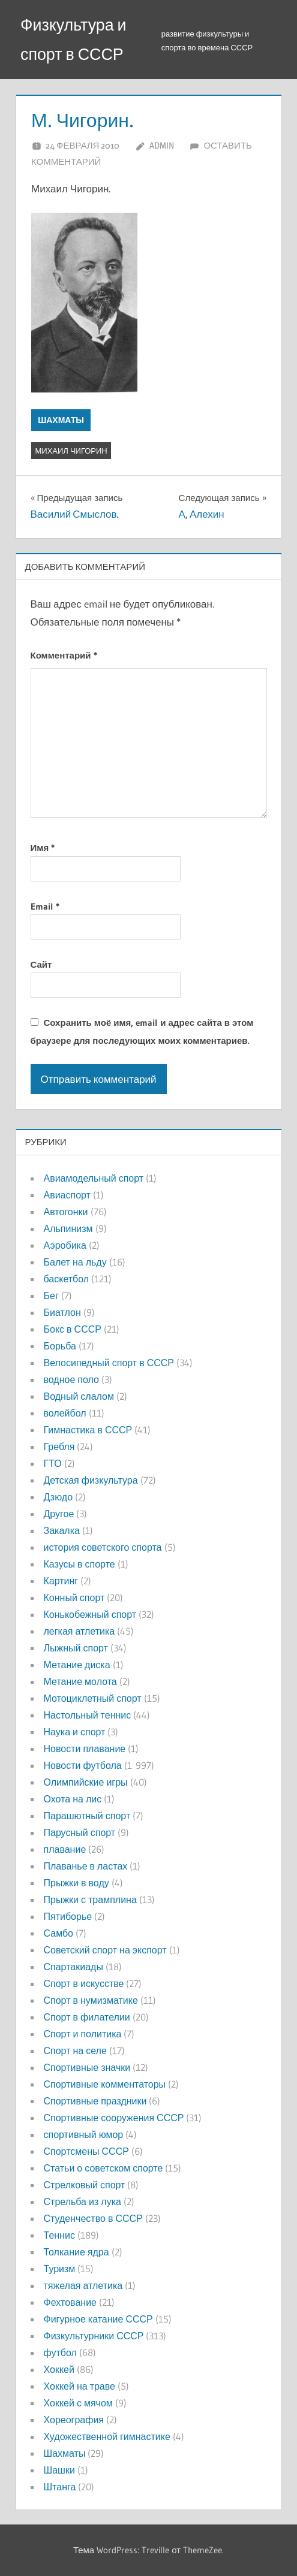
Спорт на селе (75, 2050)
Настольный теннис (87, 1715)
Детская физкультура (91, 1480)
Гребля (59, 1446)
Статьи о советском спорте (103, 2168)
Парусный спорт (80, 1832)
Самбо (59, 1933)
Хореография (74, 2420)
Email (45, 906)
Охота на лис (73, 1799)
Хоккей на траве (79, 2386)
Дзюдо (58, 1497)
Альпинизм (68, 1228)
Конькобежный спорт (90, 1614)
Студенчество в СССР (93, 2218)
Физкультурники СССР (94, 2336)
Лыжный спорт (76, 1648)
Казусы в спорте (79, 1564)
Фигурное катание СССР (98, 2319)
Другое (59, 1514)
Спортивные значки (87, 2067)
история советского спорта (103, 1547)
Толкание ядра (76, 2252)
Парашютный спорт (87, 1816)
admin (161, 145)
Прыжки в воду (76, 1883)
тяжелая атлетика (83, 2285)
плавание (65, 1849)
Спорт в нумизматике (91, 2000)
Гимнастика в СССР (88, 1430)
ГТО (53, 1463)
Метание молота (80, 1681)
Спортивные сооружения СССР (114, 2118)
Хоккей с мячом (78, 2403)
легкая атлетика (79, 1631)
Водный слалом (79, 1396)
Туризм (60, 2269)
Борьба (60, 1346)
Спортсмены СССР (86, 2151)
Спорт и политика (83, 2034)
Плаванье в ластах (86, 1866)
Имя (43, 847)
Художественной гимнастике (107, 2436)
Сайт (41, 964)
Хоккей (59, 2369)
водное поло (71, 1379)
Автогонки (66, 1212)
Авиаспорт (67, 1195)
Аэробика (65, 1245)
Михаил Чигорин (71, 450)
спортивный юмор (84, 2134)
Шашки (59, 2470)
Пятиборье (68, 1916)
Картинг (61, 1581)
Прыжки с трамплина (90, 1899)
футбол (60, 2352)
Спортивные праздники (95, 2101)
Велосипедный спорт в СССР (109, 1363)
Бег (51, 1295)
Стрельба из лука (82, 2201)
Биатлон (62, 1312)
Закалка (62, 1530)
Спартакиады (73, 1967)
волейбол (65, 1413)
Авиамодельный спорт (94, 1178)
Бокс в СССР (72, 1329)
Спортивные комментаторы (105, 2084)
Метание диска (77, 1665)
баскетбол (66, 1279)
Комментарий (64, 655)
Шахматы (61, 420)
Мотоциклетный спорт (93, 1698)
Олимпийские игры (86, 1782)
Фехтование (70, 2302)
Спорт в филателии (87, 2017)
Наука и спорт (75, 1732)
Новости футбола (83, 1765)
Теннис (59, 2235)
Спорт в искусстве (84, 1983)
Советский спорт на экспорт (105, 1950)
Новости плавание (85, 1748)
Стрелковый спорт (84, 2185)
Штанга (60, 2487)
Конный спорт (74, 1597)
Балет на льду (75, 1262)
